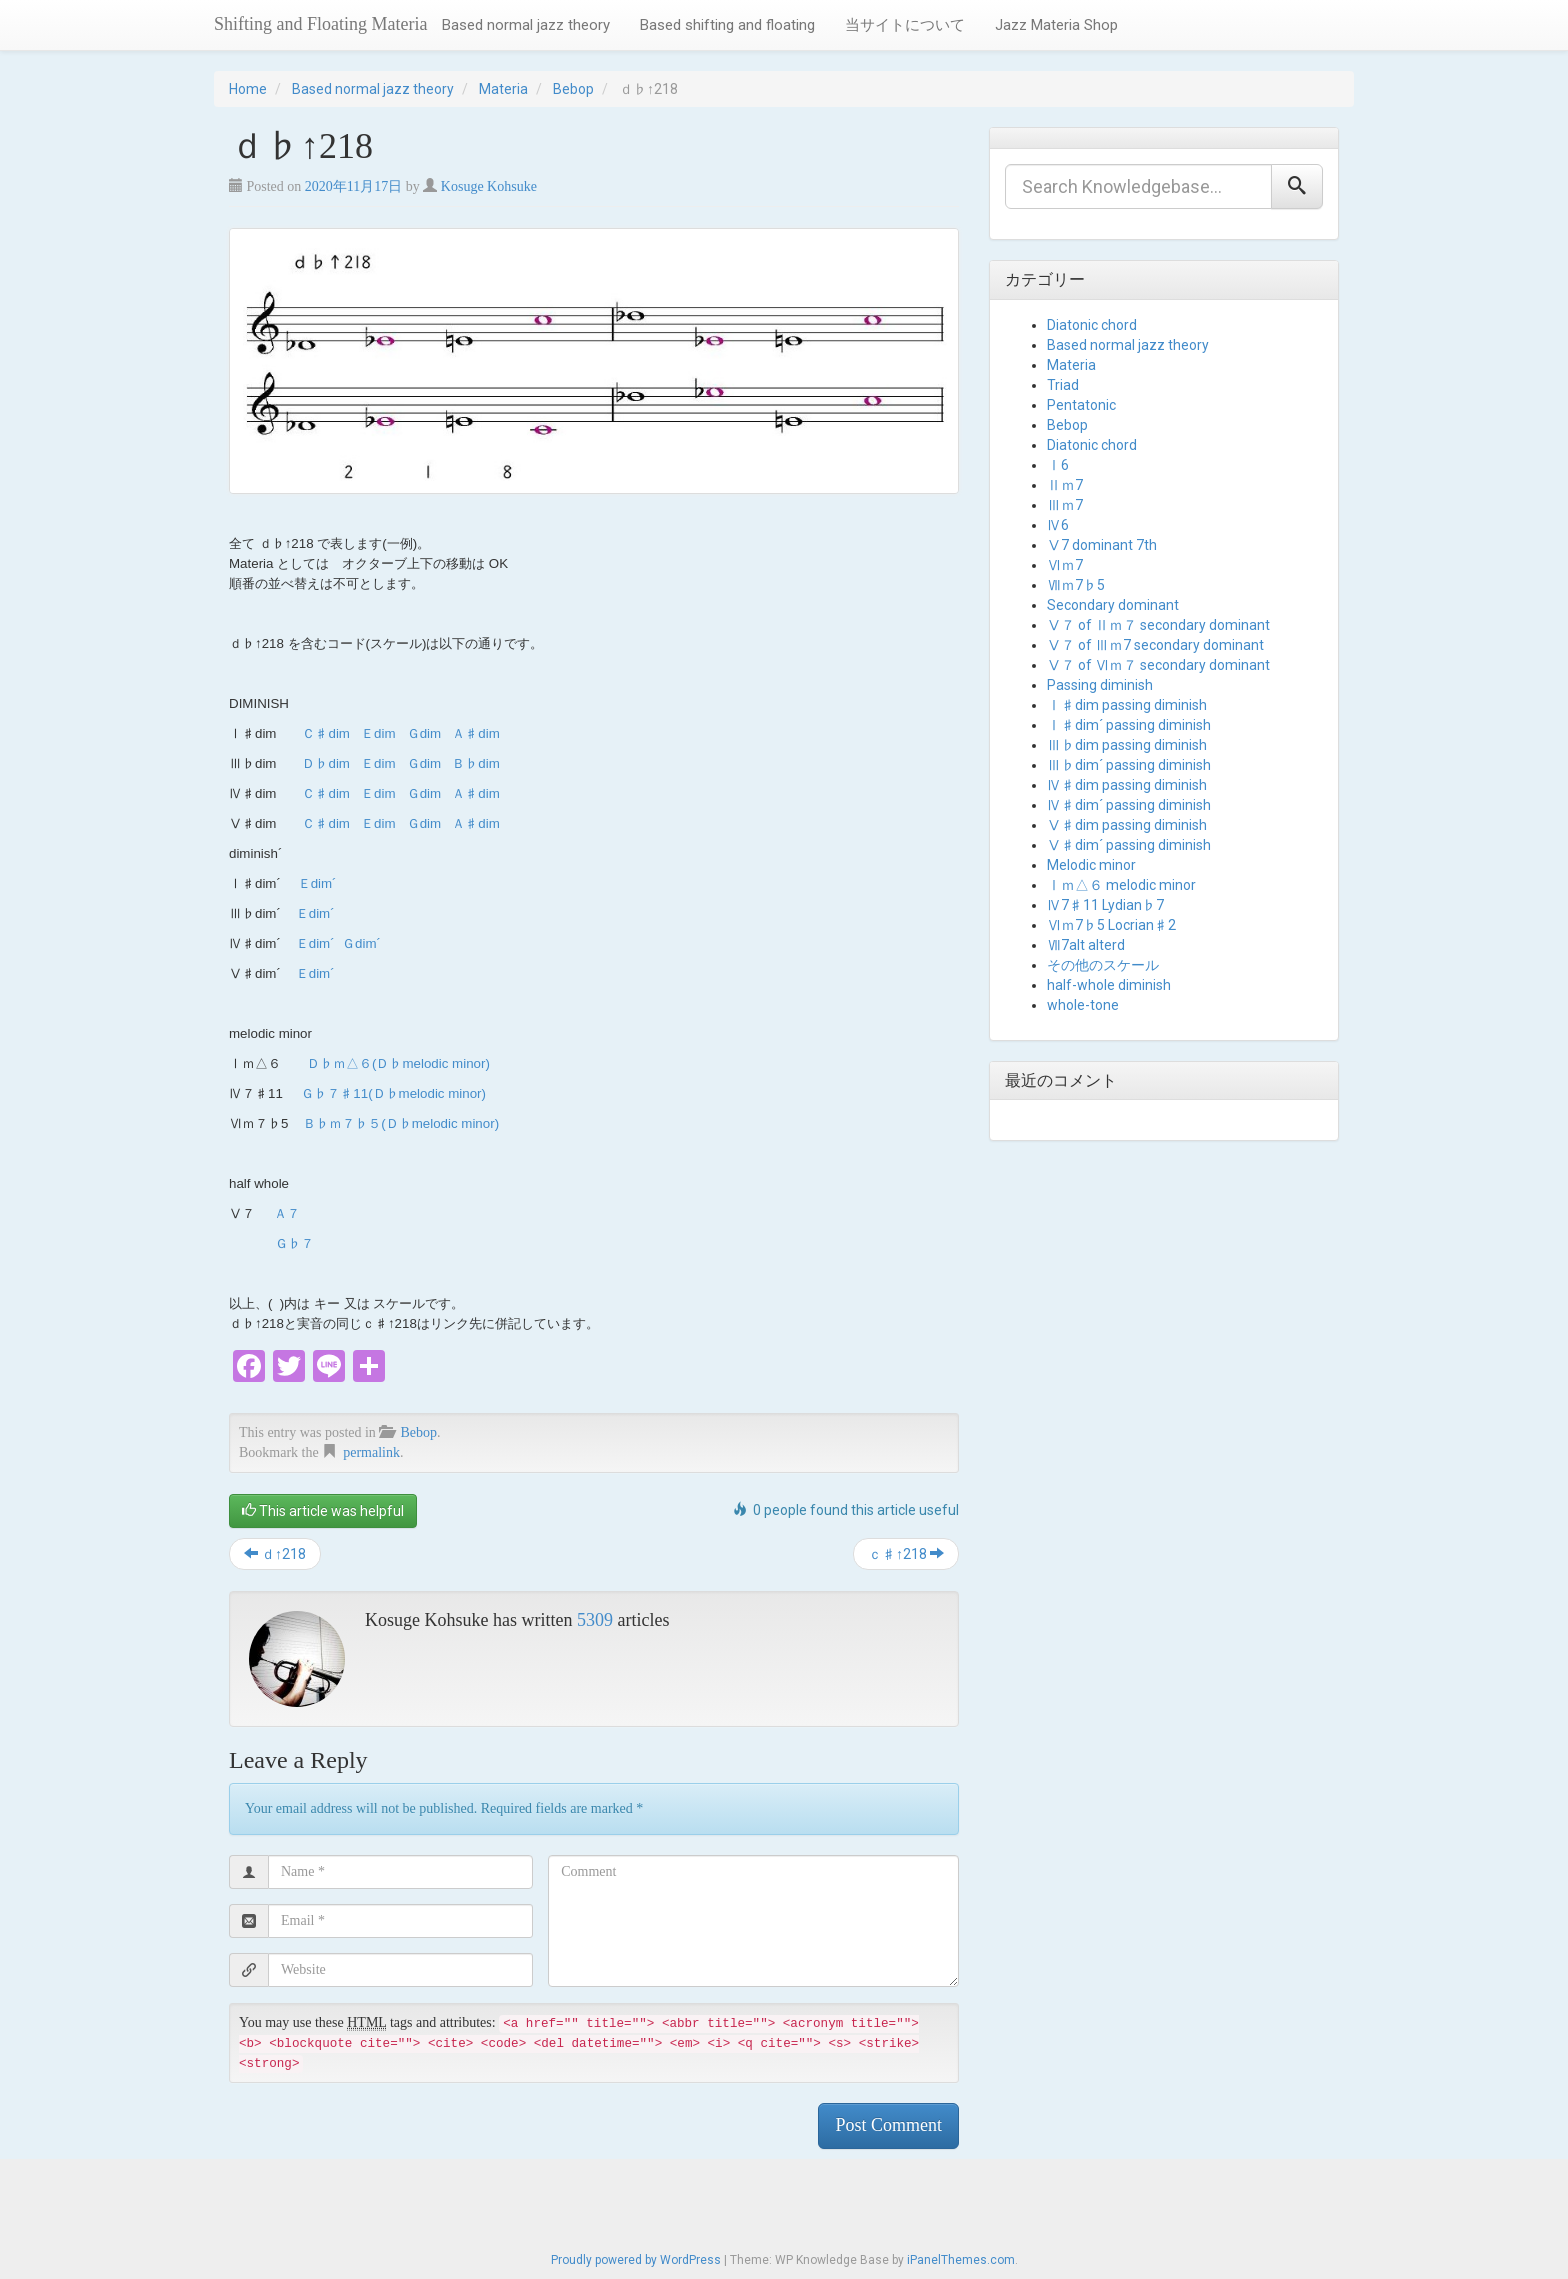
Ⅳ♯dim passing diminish (1127, 785)
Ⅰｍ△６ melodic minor (1121, 885)
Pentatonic (1081, 405)
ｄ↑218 (275, 1554)
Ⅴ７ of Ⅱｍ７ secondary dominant (1158, 625)
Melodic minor (1091, 865)
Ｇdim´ (361, 943)
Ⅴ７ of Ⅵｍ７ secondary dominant (1158, 665)
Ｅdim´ (317, 883)
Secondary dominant (1113, 605)
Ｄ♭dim (325, 763)
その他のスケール (1103, 965)
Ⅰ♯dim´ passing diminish (1129, 725)
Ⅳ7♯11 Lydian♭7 (1105, 905)
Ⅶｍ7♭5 (1076, 585)
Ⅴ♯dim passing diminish (1127, 825)
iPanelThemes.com (961, 2260)
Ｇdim (424, 733)
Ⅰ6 (1058, 465)
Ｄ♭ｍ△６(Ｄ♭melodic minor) (398, 1063)
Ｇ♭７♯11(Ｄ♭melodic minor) (393, 1093)
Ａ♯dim (475, 733)
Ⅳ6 (1058, 525)
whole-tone (1083, 1005)
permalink (371, 1452)
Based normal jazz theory (526, 25)
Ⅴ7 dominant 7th (1102, 545)
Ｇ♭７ (294, 1243)
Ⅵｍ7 (1065, 565)
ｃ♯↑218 (906, 1554)
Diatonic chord (1092, 325)
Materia (503, 89)
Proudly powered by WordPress (636, 2260)
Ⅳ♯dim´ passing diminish (1129, 805)
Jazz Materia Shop (1056, 25)
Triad (1063, 385)
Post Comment (888, 2125)
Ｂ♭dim (475, 763)
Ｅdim (378, 733)
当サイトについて (905, 25)
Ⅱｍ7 (1065, 485)
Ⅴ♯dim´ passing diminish (1129, 845)
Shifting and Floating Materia (320, 24)
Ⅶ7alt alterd (1086, 945)
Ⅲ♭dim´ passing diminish (1129, 765)
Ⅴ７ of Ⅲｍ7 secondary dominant (1155, 645)
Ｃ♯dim (325, 733)
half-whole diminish (1109, 985)
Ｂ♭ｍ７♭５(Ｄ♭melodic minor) (401, 1123)
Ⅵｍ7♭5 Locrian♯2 (1111, 925)
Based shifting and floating (727, 25)
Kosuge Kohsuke (489, 186)
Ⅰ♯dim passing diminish (1127, 705)
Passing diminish (1100, 685)
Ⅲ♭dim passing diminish (1127, 745)
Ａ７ (287, 1213)
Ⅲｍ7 (1065, 505)
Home (248, 89)
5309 (595, 1620)
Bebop (573, 89)
